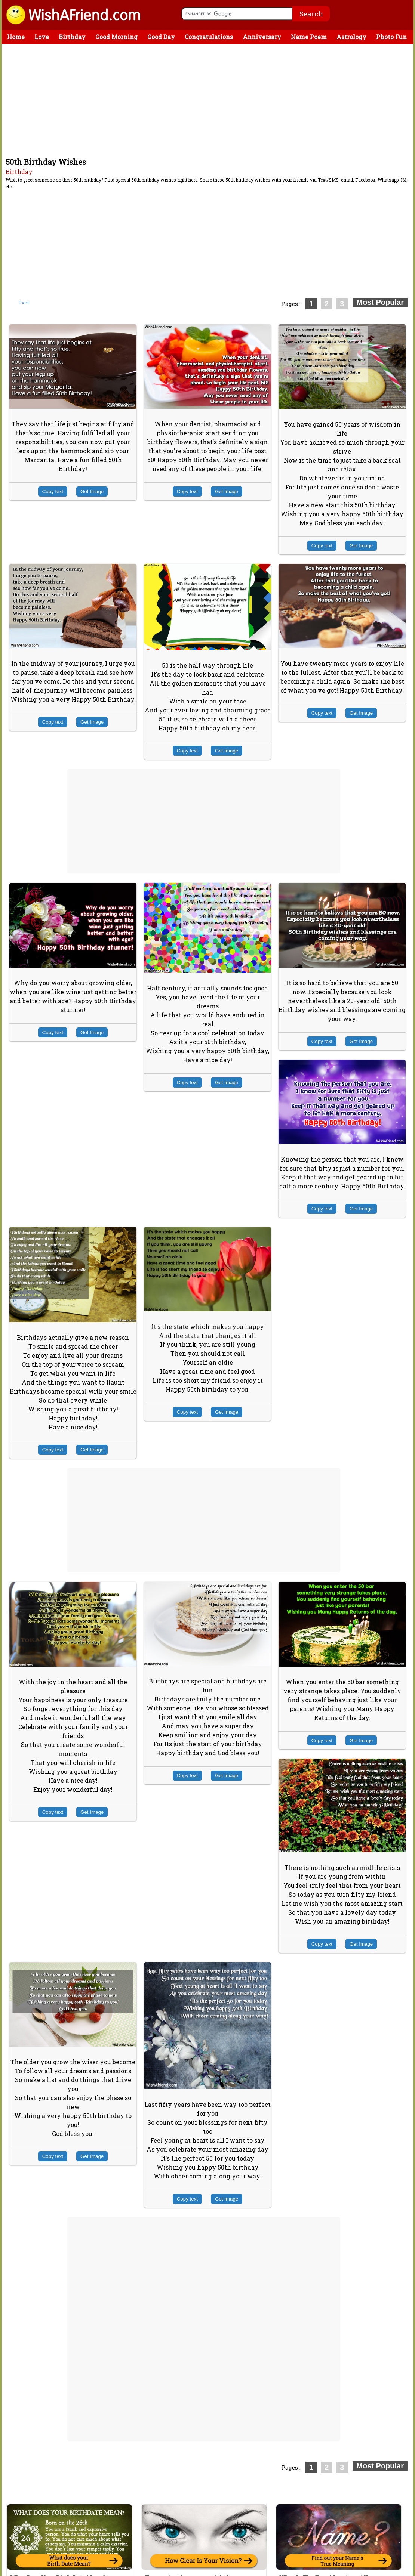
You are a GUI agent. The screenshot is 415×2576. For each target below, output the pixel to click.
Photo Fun (391, 37)
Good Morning (116, 37)
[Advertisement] (209, 100)
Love (41, 37)
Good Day (161, 37)
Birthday (72, 37)
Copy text (52, 491)
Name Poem (309, 37)
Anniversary (262, 37)
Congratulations (209, 37)
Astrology (351, 37)
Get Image (92, 491)
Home (16, 37)
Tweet (24, 302)
